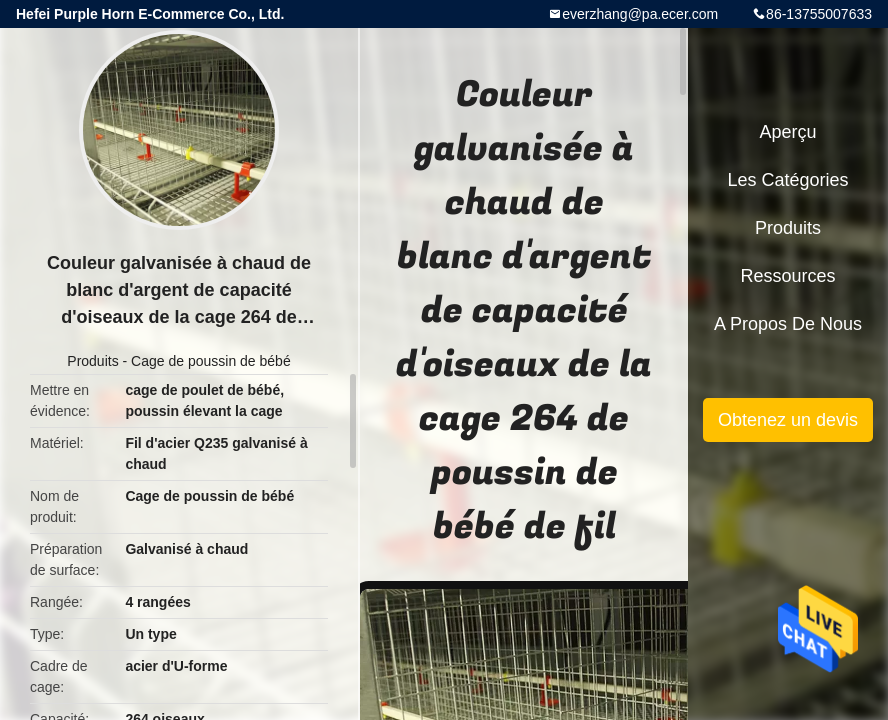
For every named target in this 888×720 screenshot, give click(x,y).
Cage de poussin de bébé (211, 361)
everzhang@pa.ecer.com (640, 14)
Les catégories (787, 180)
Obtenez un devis (788, 420)
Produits (92, 361)
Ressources (787, 276)
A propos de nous (788, 324)
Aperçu (787, 132)
